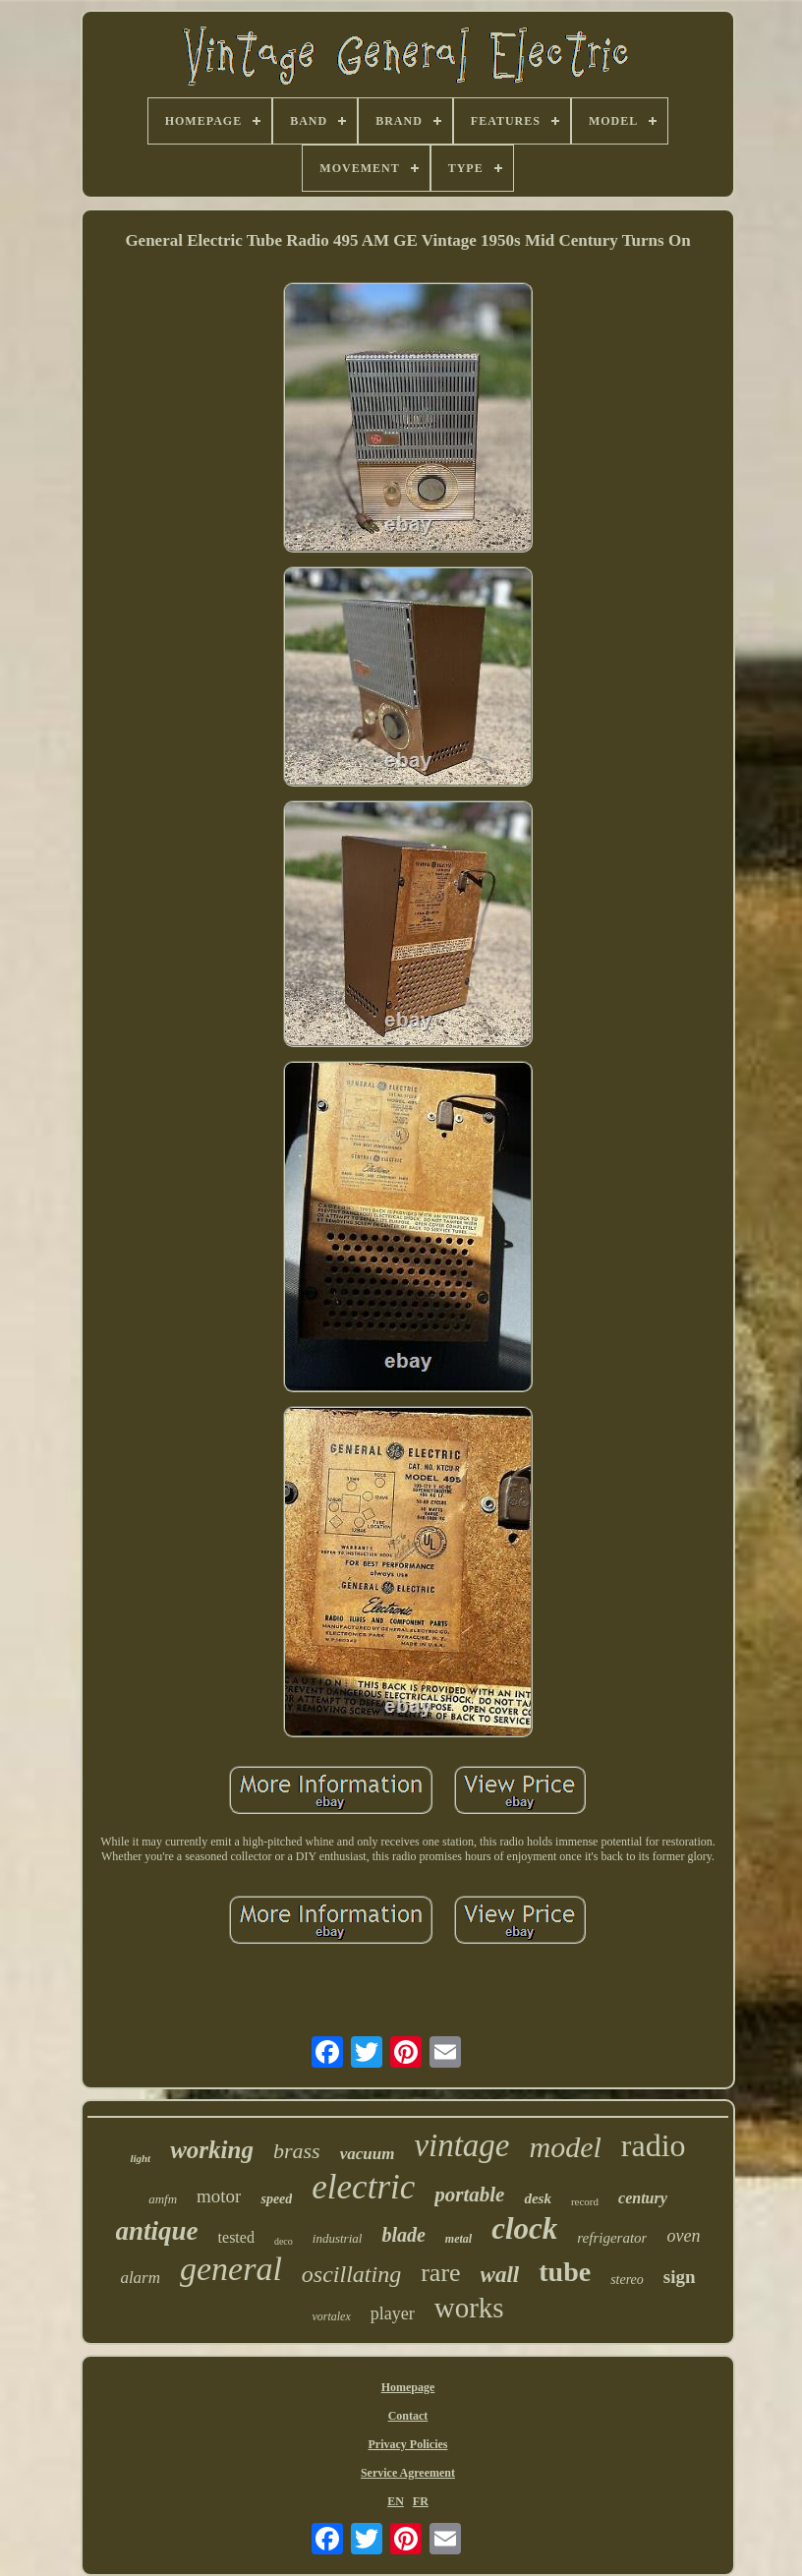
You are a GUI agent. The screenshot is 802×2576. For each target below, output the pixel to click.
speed (276, 2199)
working (212, 2150)
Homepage (408, 2387)
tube (565, 2271)
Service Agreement (408, 2473)
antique (157, 2231)
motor (219, 2196)
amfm (162, 2199)
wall (500, 2274)
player (393, 2313)
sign (679, 2276)
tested (236, 2237)
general (231, 2269)
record (585, 2201)
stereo (627, 2279)
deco (283, 2241)
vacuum (367, 2153)
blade (403, 2235)
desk (537, 2198)
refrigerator (612, 2238)
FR (421, 2501)
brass (296, 2150)
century (642, 2198)
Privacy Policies (407, 2444)
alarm (140, 2277)
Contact (408, 2416)
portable (469, 2194)
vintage (461, 2145)
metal (458, 2239)
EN (395, 2501)
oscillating (351, 2274)
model (566, 2147)
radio (653, 2145)
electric (363, 2187)
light (140, 2158)
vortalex (331, 2316)
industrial (338, 2238)
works (469, 2307)
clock (524, 2228)
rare (440, 2272)
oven (683, 2236)
